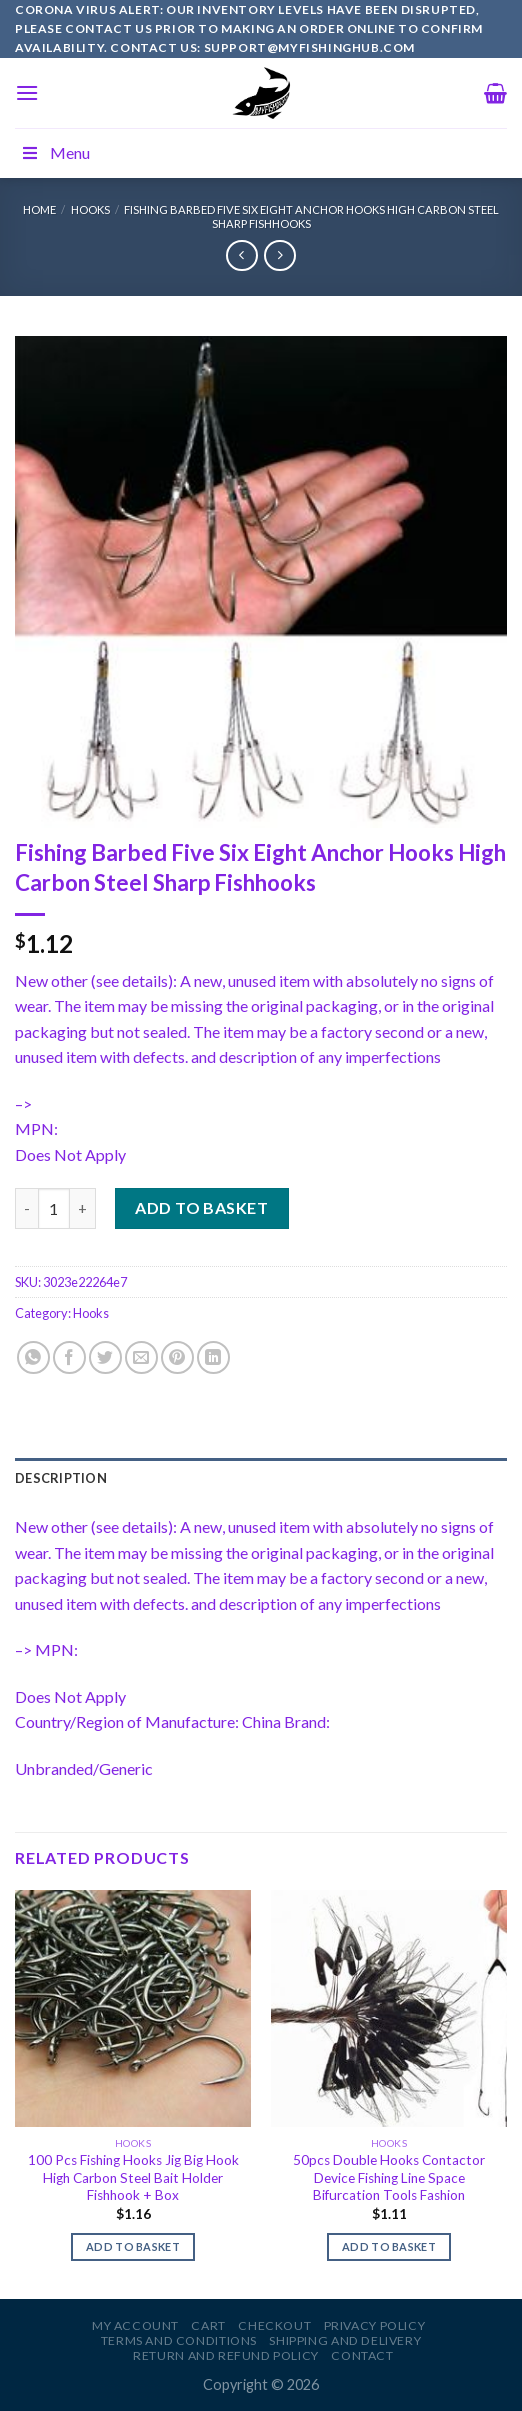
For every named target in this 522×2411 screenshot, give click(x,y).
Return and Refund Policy (226, 2355)
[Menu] (27, 92)
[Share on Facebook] (69, 1357)
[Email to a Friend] (141, 1357)
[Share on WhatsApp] (33, 1357)
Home (39, 209)
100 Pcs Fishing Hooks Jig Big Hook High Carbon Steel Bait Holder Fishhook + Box (133, 2177)
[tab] (261, 1478)
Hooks (90, 209)
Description (61, 1478)
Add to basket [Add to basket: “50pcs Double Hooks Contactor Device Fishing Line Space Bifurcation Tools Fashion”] (389, 2246)
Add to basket (201, 1207)
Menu (55, 152)
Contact (362, 2355)
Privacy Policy (375, 2325)
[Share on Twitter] (105, 1357)
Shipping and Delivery (345, 2340)
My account (135, 2325)
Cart (208, 2325)
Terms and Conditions (179, 2340)
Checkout (274, 2325)
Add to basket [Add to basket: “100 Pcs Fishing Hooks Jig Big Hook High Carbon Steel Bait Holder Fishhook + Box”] (133, 2246)
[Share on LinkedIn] (213, 1357)
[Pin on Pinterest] (177, 1357)
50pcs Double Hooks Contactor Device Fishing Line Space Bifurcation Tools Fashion (389, 2177)
